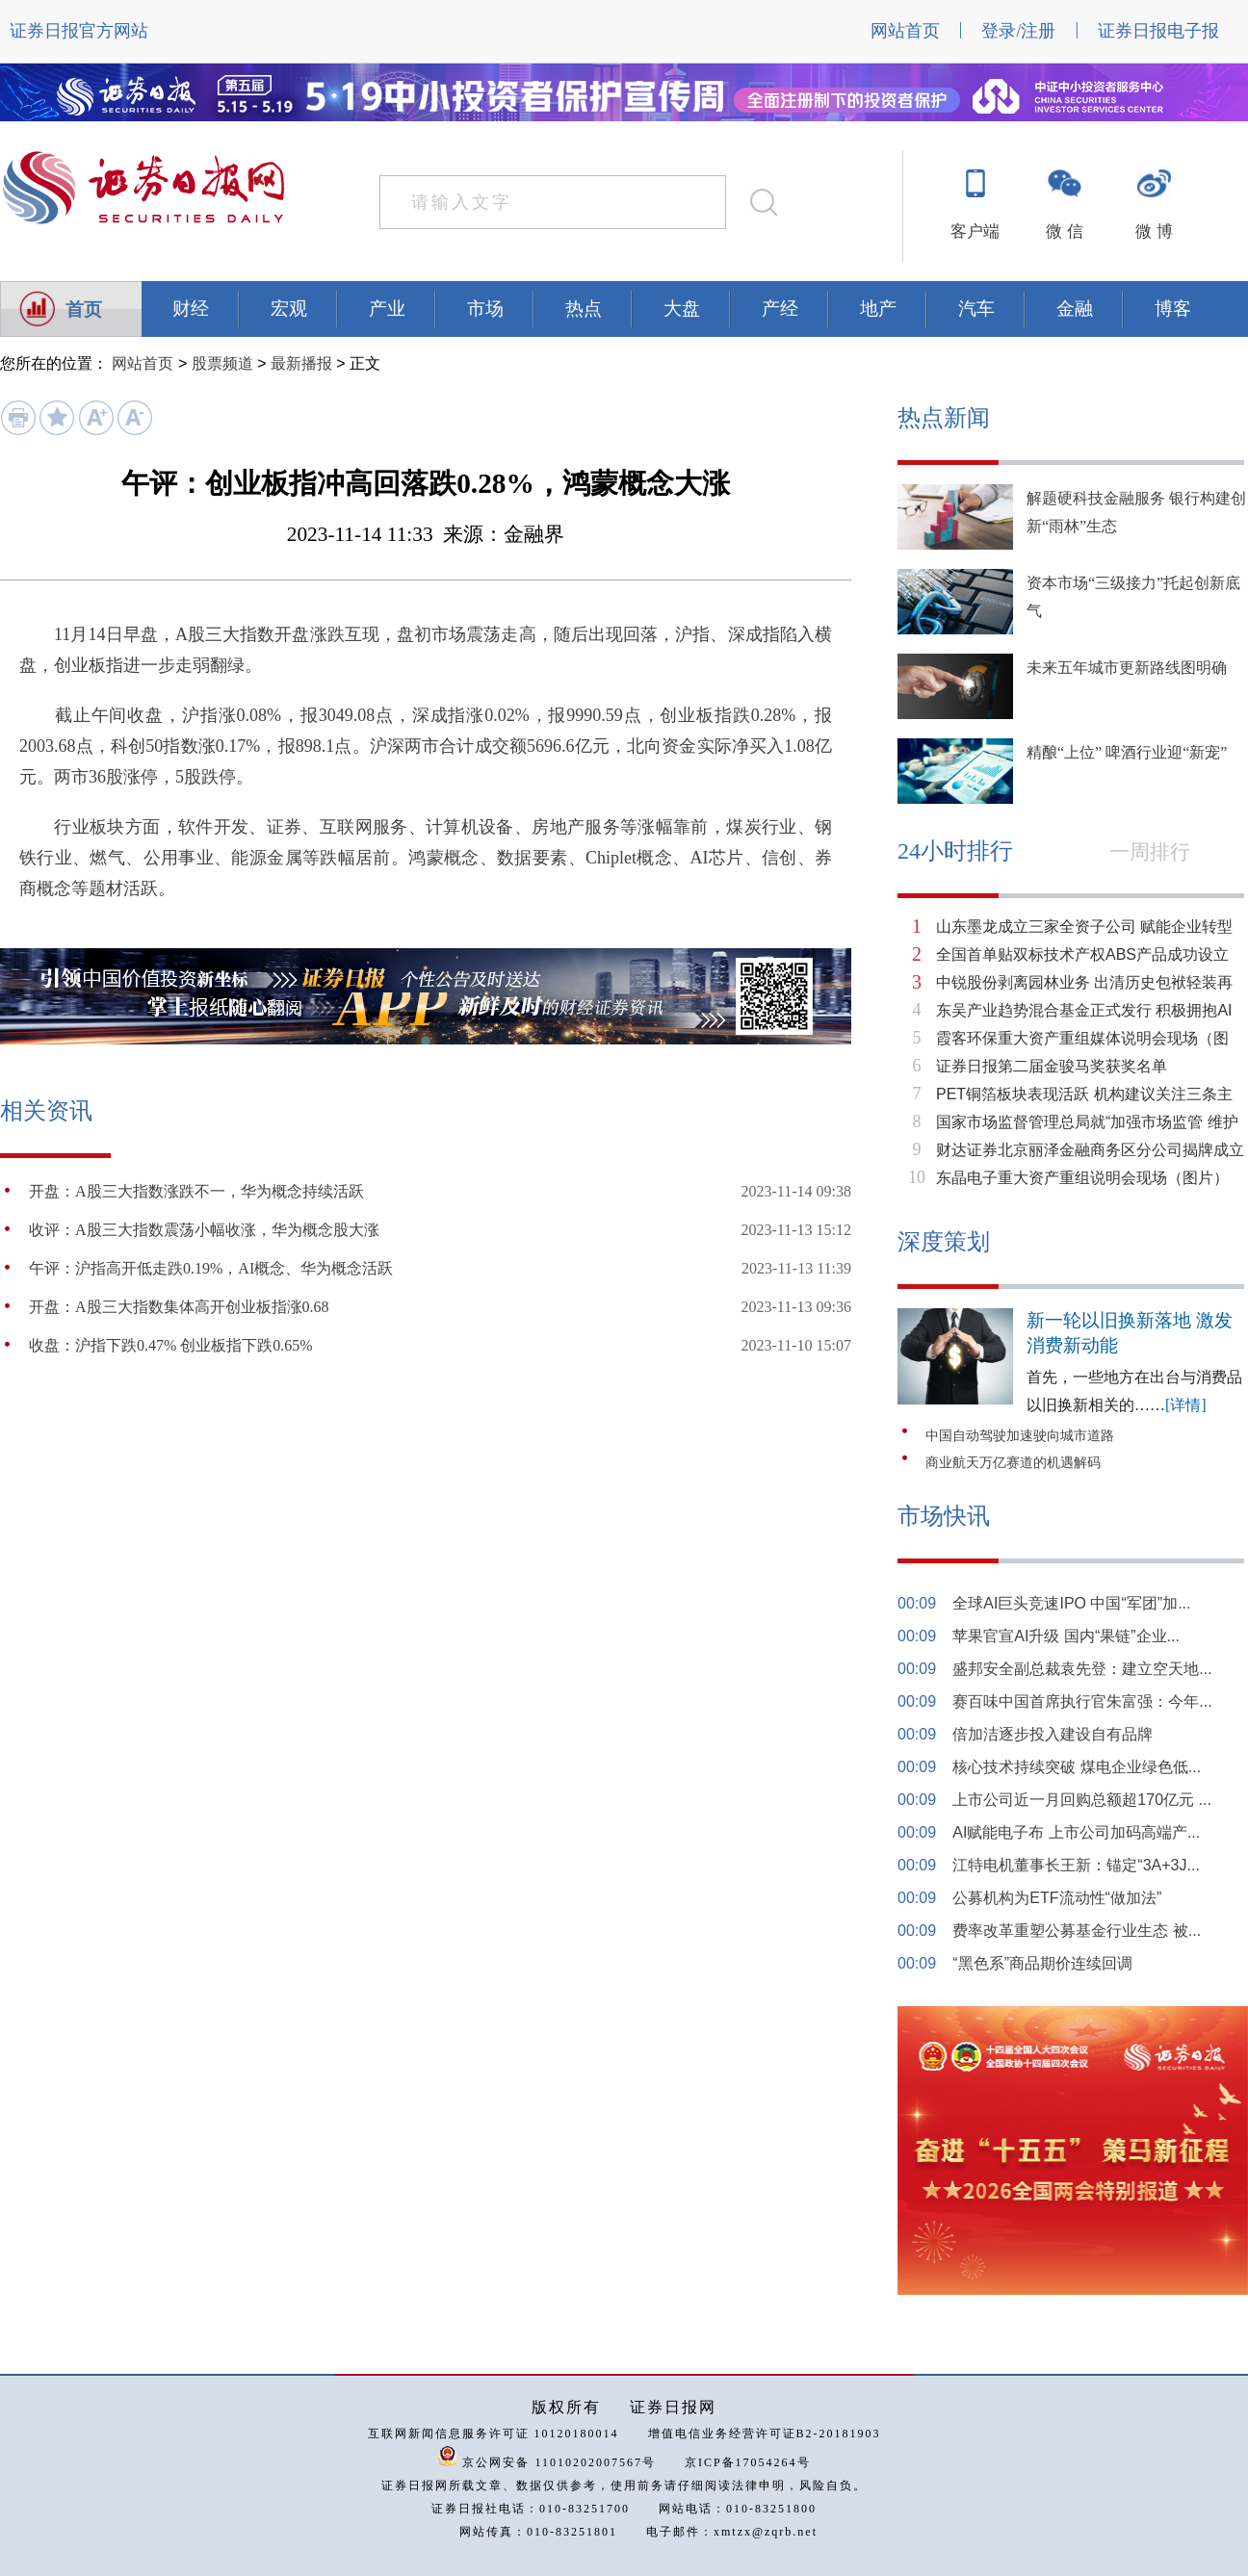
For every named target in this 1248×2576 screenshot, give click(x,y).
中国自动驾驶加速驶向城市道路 (1019, 1436)
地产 (878, 308)
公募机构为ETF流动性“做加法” (1056, 1898)
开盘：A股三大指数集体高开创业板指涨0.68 (179, 1307)
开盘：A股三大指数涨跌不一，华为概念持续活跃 (196, 1191)
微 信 (1064, 231)
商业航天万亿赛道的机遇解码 (1013, 1462)
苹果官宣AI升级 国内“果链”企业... (1066, 1636)
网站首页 (905, 30)
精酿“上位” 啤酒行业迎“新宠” (1127, 752)
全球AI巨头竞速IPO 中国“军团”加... (1071, 1603)
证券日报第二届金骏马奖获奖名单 (1051, 1066)
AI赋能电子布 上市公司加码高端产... (1076, 1832)
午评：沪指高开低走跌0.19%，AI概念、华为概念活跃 (211, 1268)
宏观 (289, 308)
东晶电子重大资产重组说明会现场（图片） (1082, 1178)
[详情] (1186, 1405)
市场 (485, 308)
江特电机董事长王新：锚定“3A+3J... (1075, 1865)
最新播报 (301, 363)
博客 (1173, 308)
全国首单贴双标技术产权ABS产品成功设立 (1082, 954)
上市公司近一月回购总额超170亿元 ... (1081, 1799)
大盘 (681, 308)
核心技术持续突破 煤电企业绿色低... (1076, 1767)
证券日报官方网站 (79, 30)
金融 (1074, 308)
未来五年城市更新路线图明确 (1127, 667)
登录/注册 (1018, 30)
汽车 (976, 308)
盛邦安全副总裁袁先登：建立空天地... (1081, 1669)
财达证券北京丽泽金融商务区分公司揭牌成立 (1090, 1150)
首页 (83, 309)
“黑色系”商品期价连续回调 (1042, 1963)
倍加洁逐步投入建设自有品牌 (1052, 1734)
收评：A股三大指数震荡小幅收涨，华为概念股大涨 (204, 1230)
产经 (780, 308)
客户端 (975, 231)
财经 (190, 308)
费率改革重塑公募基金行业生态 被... (1076, 1930)
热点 (583, 308)
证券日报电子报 (1158, 30)
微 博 (1153, 231)
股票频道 (222, 363)
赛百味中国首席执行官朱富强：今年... (1081, 1701)
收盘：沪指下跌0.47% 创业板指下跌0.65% (171, 1345)
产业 (387, 308)
